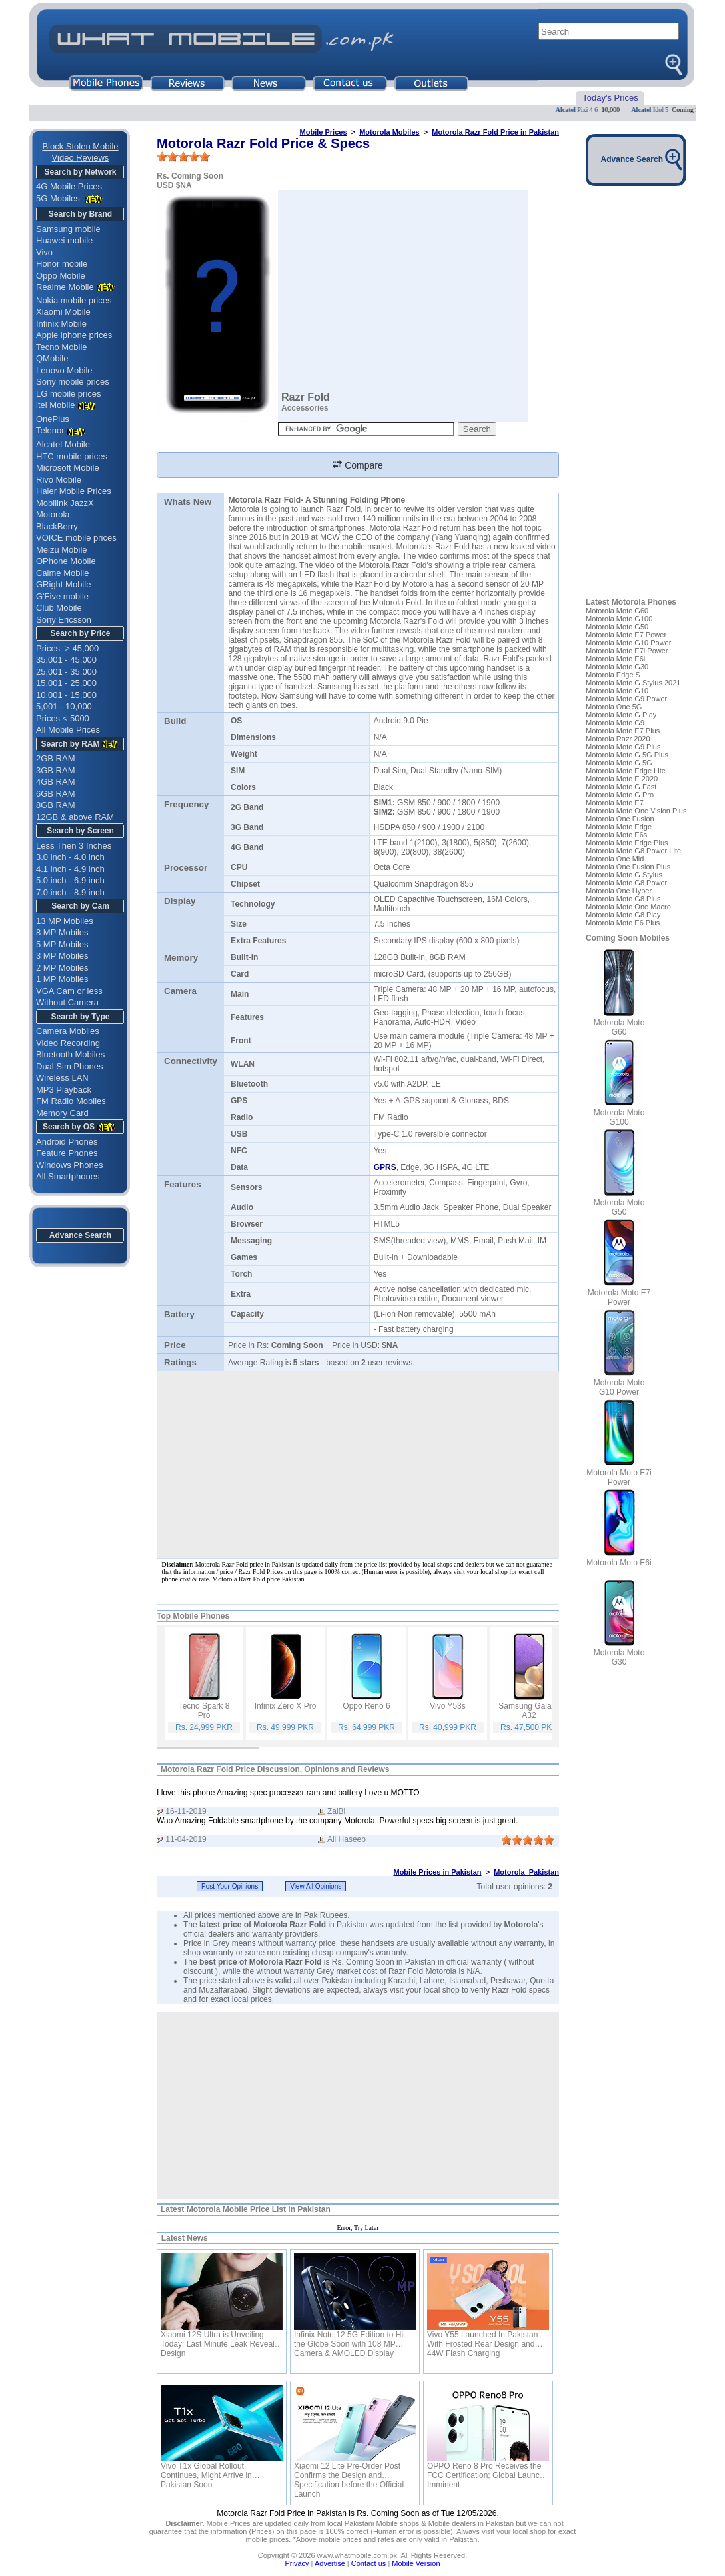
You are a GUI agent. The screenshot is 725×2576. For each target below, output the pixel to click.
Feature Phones (67, 1153)
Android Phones (67, 1142)
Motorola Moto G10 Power (628, 643)
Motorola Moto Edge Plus (627, 843)
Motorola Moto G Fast (621, 787)
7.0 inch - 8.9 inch (70, 892)
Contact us (368, 2563)
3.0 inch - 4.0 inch (70, 857)
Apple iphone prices (74, 335)
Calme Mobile (62, 573)
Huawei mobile (64, 240)
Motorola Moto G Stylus (624, 875)
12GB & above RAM (75, 817)
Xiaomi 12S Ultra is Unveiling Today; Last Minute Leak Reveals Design (220, 2339)
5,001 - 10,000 (64, 706)
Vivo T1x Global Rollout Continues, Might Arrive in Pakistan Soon (206, 2470)
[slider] (183, 156)
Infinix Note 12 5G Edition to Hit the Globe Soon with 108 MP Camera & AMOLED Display (349, 2339)
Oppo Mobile (60, 276)
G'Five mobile (62, 596)
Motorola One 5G (614, 707)
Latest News (184, 2238)
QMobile (52, 358)
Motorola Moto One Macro (628, 907)
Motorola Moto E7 (615, 803)
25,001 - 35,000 (66, 672)
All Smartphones (67, 1176)
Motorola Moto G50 (617, 627)
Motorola (53, 514)
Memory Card (62, 1113)
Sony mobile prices (72, 382)
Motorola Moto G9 (615, 723)
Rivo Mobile (58, 480)
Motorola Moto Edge (619, 827)
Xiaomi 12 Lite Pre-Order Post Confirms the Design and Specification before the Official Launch (349, 2470)
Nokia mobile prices (73, 300)
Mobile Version (416, 2563)
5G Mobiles (59, 198)
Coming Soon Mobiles (628, 938)
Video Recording (68, 1043)
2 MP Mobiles (62, 968)
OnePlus (52, 419)
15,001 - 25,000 (66, 683)
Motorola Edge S (613, 675)
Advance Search (80, 1235)
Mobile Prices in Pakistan (437, 1872)
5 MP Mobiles (62, 944)
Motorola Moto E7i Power (627, 651)
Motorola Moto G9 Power (626, 699)
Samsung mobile (68, 229)
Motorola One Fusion (620, 819)
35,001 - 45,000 (66, 660)
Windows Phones (69, 1165)
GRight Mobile (63, 584)
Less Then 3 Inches (73, 846)
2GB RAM (55, 758)
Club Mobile (59, 608)
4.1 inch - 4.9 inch (70, 869)
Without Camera (67, 1002)
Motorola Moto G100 (619, 619)
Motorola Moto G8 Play (623, 915)
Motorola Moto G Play (621, 715)
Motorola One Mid (615, 859)
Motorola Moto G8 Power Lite (633, 851)
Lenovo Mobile (64, 370)
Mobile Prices (323, 132)
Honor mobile (61, 264)
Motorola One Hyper (619, 891)
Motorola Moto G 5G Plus (627, 755)
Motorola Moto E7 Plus (623, 731)
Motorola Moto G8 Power (626, 883)
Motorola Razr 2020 (618, 739)
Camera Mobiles (67, 1031)
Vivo (44, 252)
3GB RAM (55, 770)
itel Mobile (55, 405)
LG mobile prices (68, 394)
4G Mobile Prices (69, 186)
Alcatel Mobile (63, 444)
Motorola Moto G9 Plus (623, 747)
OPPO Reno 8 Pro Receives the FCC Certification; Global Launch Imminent (485, 2470)
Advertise (330, 2563)
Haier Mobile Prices (73, 491)
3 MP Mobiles (62, 956)
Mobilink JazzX (65, 503)
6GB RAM (55, 794)
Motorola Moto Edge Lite (626, 771)
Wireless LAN (62, 1078)
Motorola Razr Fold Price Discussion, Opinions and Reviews (275, 1769)
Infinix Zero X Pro (286, 1706)
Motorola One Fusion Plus (628, 867)
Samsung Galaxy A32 (528, 1710)
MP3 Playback (63, 1090)
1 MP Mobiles (62, 979)
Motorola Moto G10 (617, 691)
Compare (357, 465)
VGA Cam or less (69, 991)
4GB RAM (55, 782)
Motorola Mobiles (389, 132)
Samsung (334, 686)
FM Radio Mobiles (71, 1101)
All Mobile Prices (68, 730)
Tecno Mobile (61, 347)
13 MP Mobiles (64, 921)
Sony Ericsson (63, 620)
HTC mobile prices (71, 456)
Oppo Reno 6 (366, 1706)
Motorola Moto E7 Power (626, 635)
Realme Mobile (76, 287)
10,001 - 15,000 (66, 695)
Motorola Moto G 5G (619, 763)
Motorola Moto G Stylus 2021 (633, 683)
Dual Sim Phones (69, 1066)
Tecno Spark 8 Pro (204, 1710)
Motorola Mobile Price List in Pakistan (259, 2209)
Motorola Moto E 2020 (622, 779)
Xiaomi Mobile (63, 312)
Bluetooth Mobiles (70, 1054)
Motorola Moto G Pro (620, 795)
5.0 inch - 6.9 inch (70, 880)
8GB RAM (55, 805)
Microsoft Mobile (67, 468)
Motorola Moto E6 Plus (623, 923)
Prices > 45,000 (67, 648)
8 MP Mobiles (62, 932)
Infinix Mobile (61, 324)
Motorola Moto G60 (617, 611)
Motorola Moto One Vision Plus (636, 811)
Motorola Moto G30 (617, 667)
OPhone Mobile (66, 561)
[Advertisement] (358, 2105)
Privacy (297, 2563)
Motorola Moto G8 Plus (623, 899)
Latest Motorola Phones (631, 602)
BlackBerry (57, 526)
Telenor (50, 430)
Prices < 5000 (62, 718)
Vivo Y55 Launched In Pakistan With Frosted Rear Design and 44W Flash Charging (482, 2339)
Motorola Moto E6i (615, 659)
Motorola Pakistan (526, 1872)
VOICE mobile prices (76, 538)
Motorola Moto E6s (616, 835)
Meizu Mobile (61, 550)
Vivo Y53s (448, 1706)
